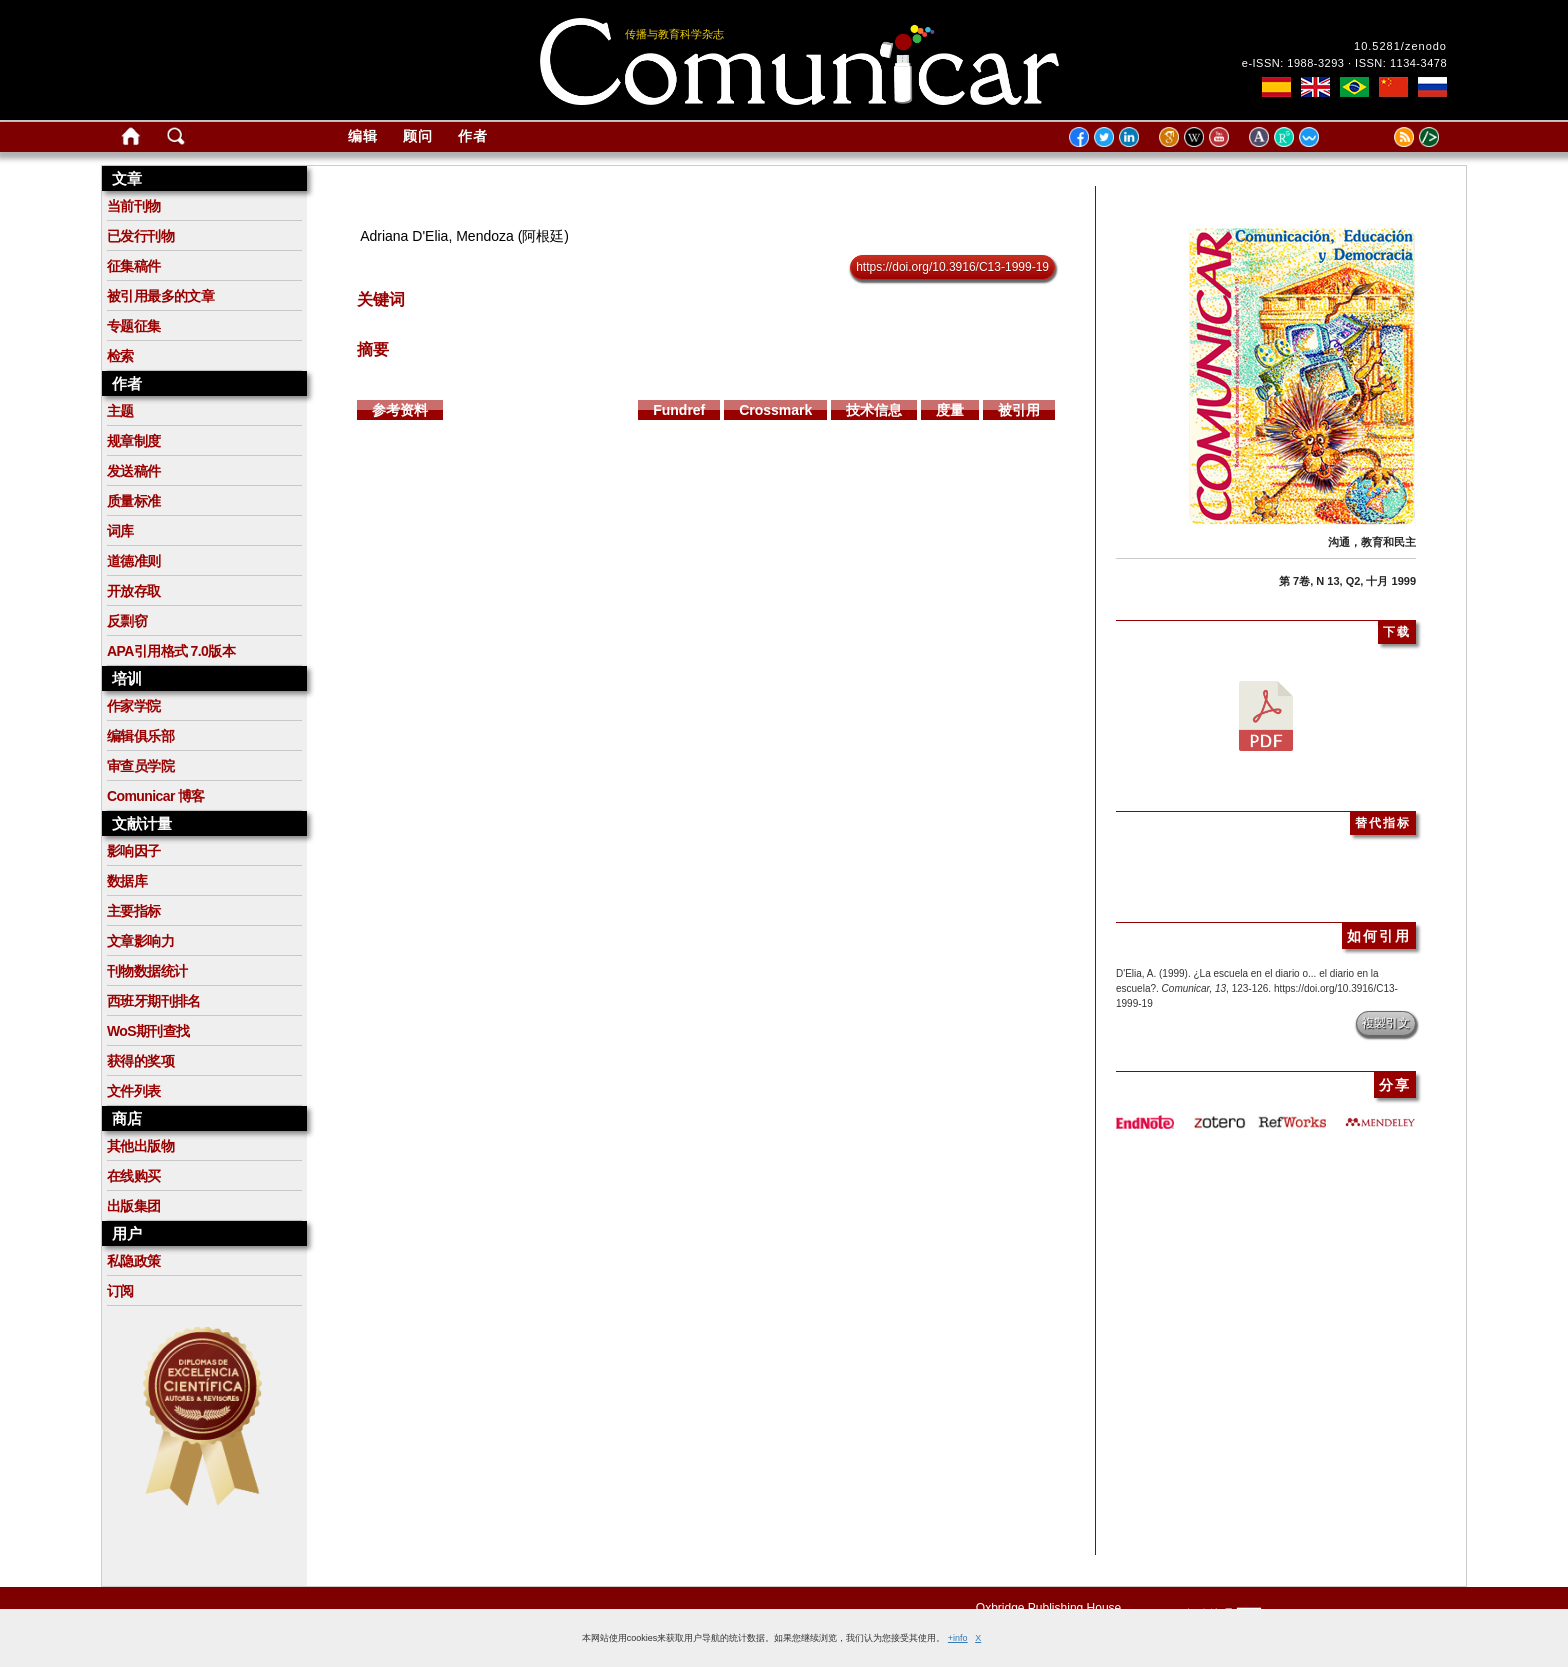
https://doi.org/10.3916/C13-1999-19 (952, 267)
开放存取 (134, 591)
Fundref (679, 410)
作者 (473, 136)
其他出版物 (140, 1146)
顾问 (418, 136)
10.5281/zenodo (1400, 46)
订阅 (120, 1291)
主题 (120, 411)
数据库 (127, 881)
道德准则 (134, 561)
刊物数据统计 (147, 971)
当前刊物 (134, 206)
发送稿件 (134, 471)
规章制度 (134, 441)
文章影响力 (140, 941)
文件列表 (134, 1091)
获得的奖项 (140, 1061)
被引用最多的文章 (160, 296)
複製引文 (1386, 1023)
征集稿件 (134, 266)
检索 (120, 356)
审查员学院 (140, 766)
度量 (950, 410)
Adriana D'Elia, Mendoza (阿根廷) (464, 236)
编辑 (363, 136)
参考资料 (400, 410)
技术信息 (874, 410)
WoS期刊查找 (148, 1031)
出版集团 (134, 1206)
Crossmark (775, 410)
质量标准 (134, 501)
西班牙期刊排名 (154, 1001)
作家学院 (134, 706)
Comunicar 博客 (156, 796)
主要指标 (134, 911)
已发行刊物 (140, 236)
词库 (120, 531)
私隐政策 (134, 1261)
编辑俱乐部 (140, 736)
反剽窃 (127, 621)
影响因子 (134, 851)
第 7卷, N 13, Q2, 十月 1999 (1347, 581)
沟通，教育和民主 (1372, 542)
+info (958, 1638)
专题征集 (134, 326)
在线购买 (134, 1176)
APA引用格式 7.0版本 (171, 651)
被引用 (1019, 410)
